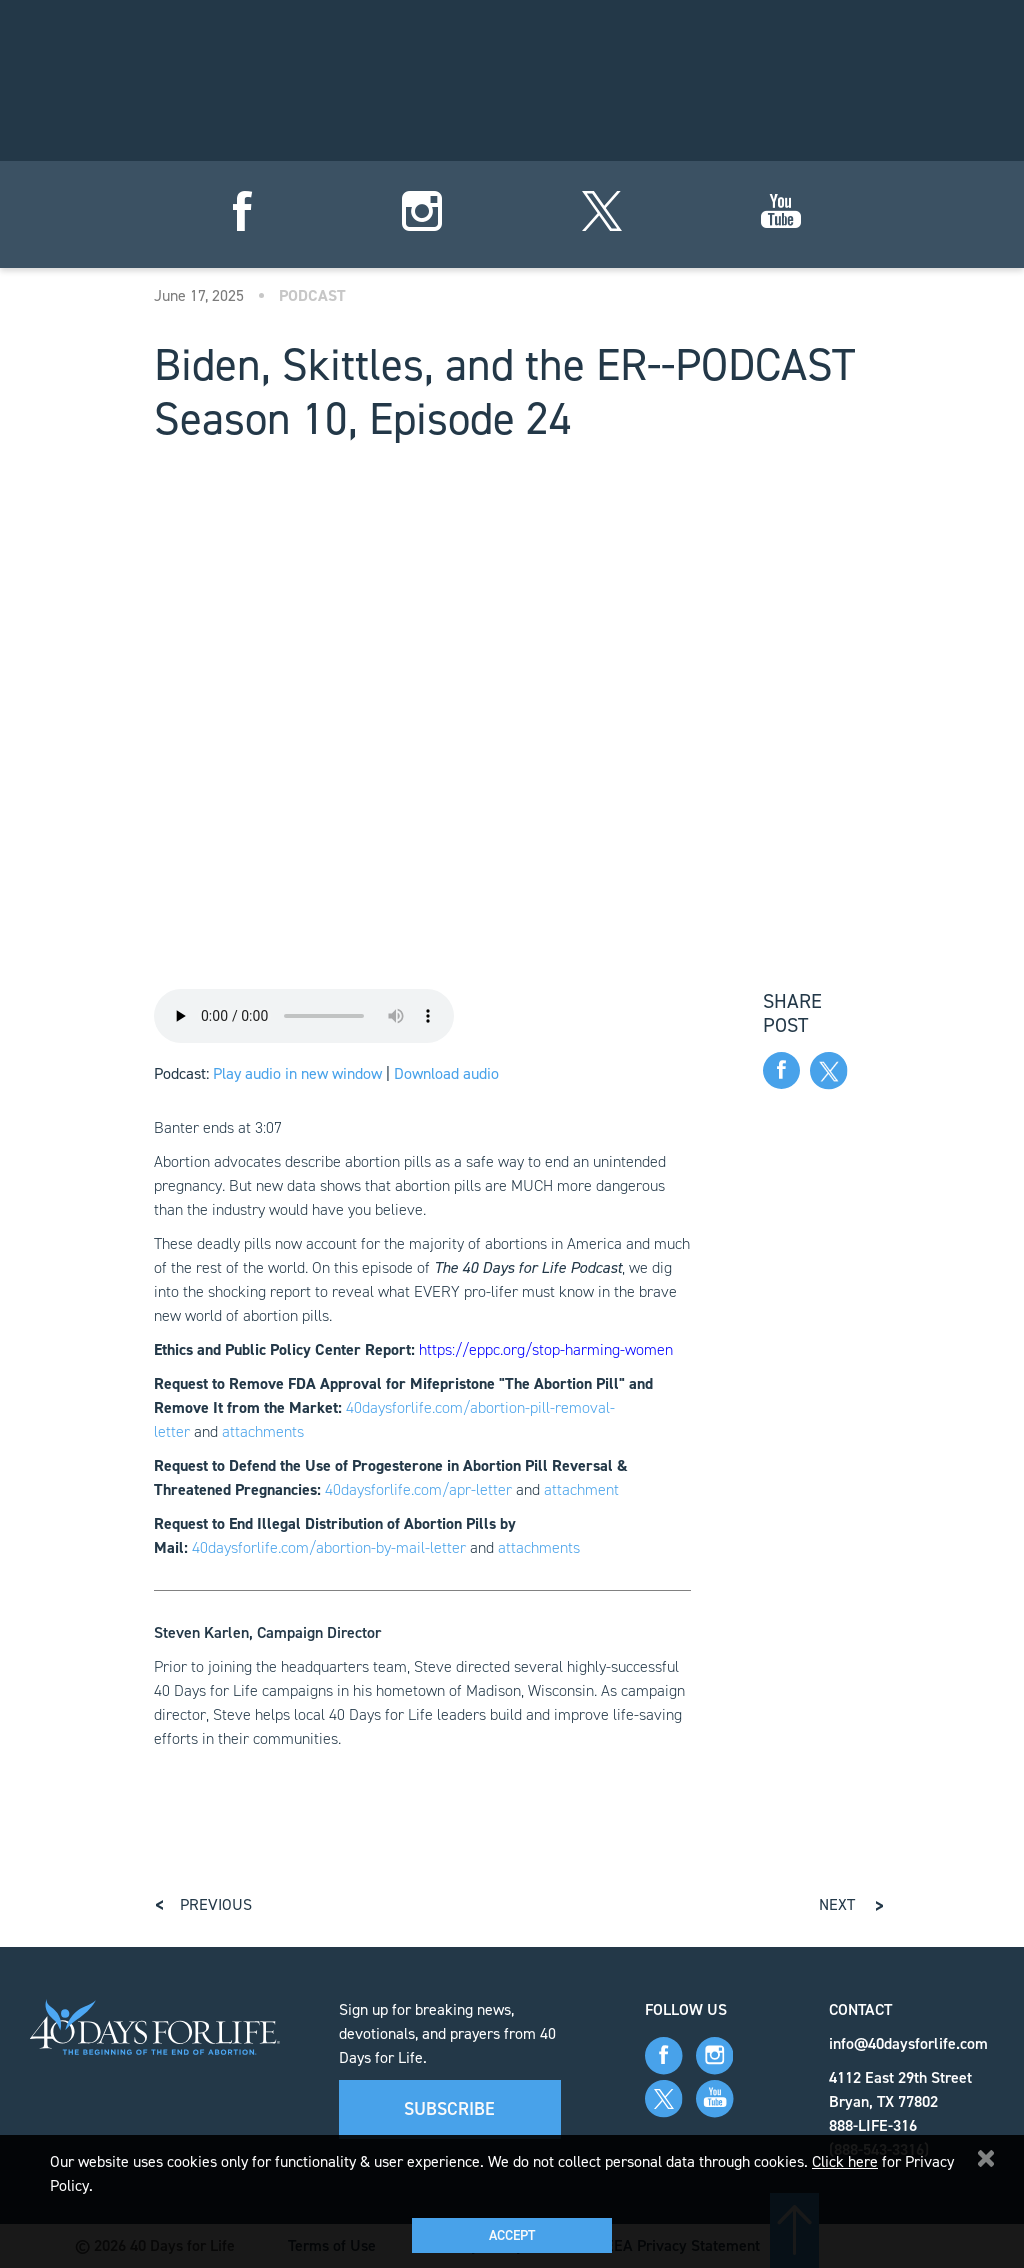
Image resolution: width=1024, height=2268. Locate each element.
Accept (512, 2235)
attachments (263, 1431)
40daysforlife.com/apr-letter (418, 1489)
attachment (581, 1489)
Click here (845, 2161)
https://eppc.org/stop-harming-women (546, 1349)
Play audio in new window (297, 1073)
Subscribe (449, 2109)
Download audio (446, 1073)
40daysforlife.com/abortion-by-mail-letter (329, 1547)
